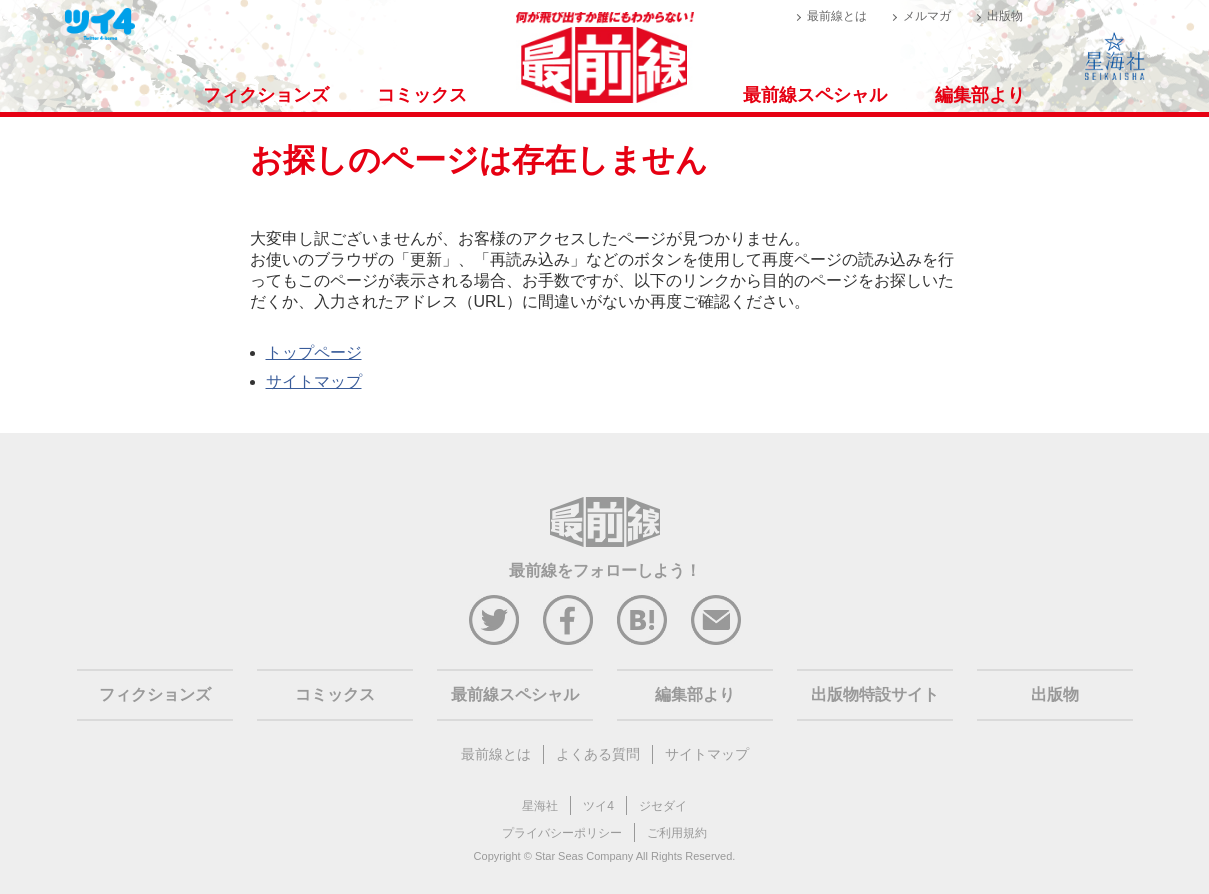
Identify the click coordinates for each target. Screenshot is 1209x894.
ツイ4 (598, 806)
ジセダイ (663, 806)
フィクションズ (266, 95)
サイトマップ (314, 381)
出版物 (1005, 16)
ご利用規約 (677, 833)
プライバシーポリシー (562, 833)
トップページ (314, 352)
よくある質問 (598, 754)
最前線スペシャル (815, 95)
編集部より (980, 95)
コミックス (422, 95)
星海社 (540, 806)
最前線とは (837, 16)
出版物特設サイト (875, 694)
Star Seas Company (584, 856)
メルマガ (927, 16)
